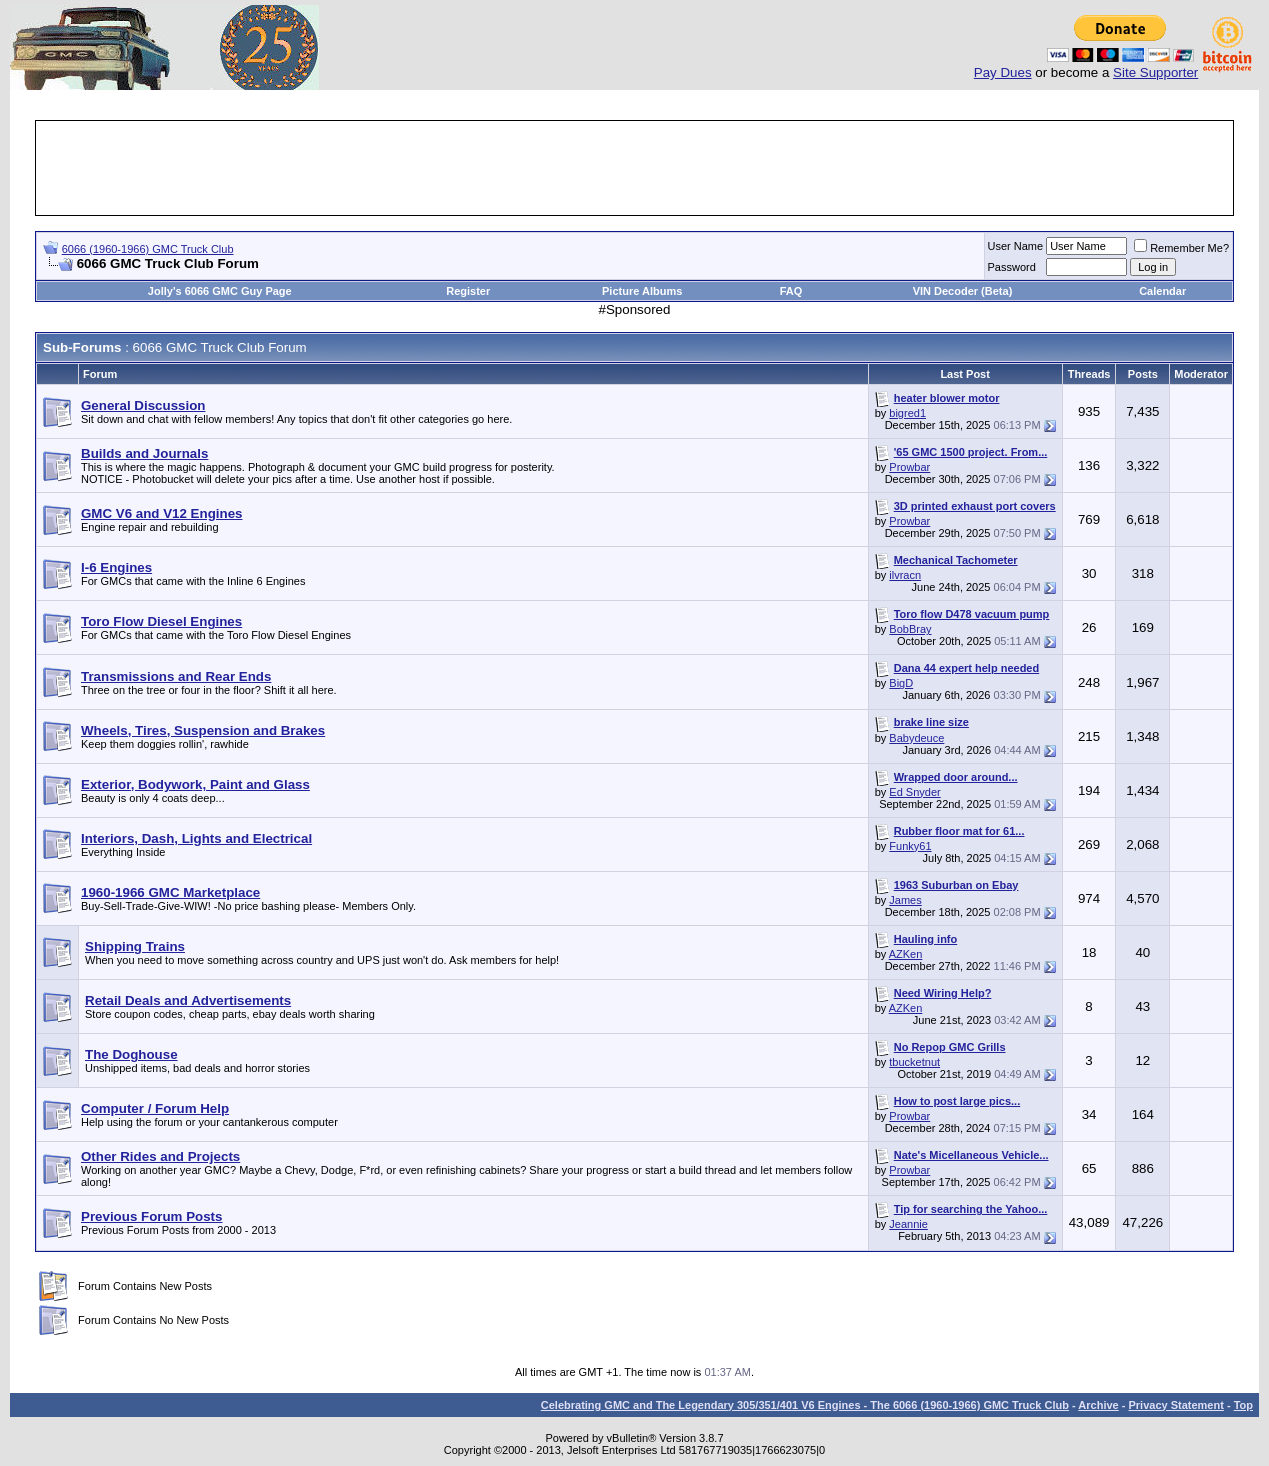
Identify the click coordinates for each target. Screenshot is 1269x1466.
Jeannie (908, 1224)
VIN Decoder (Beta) (963, 291)
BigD (901, 683)
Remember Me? (1181, 248)
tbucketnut (914, 1062)
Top (1243, 1405)
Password (1012, 267)
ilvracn (905, 575)
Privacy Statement (1175, 1405)
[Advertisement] (635, 168)
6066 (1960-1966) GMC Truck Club (148, 249)
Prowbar (909, 467)
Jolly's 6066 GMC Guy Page (220, 291)
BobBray (910, 629)
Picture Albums (642, 291)
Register (468, 291)
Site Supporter (1155, 72)
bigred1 (907, 413)
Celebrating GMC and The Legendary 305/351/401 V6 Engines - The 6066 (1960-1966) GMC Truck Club (805, 1405)
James (905, 900)
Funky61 (910, 846)
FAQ (791, 291)
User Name (1016, 246)
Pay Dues (1003, 72)
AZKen (906, 954)
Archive (1098, 1405)
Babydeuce (916, 738)
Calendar (1162, 291)
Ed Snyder (914, 792)
